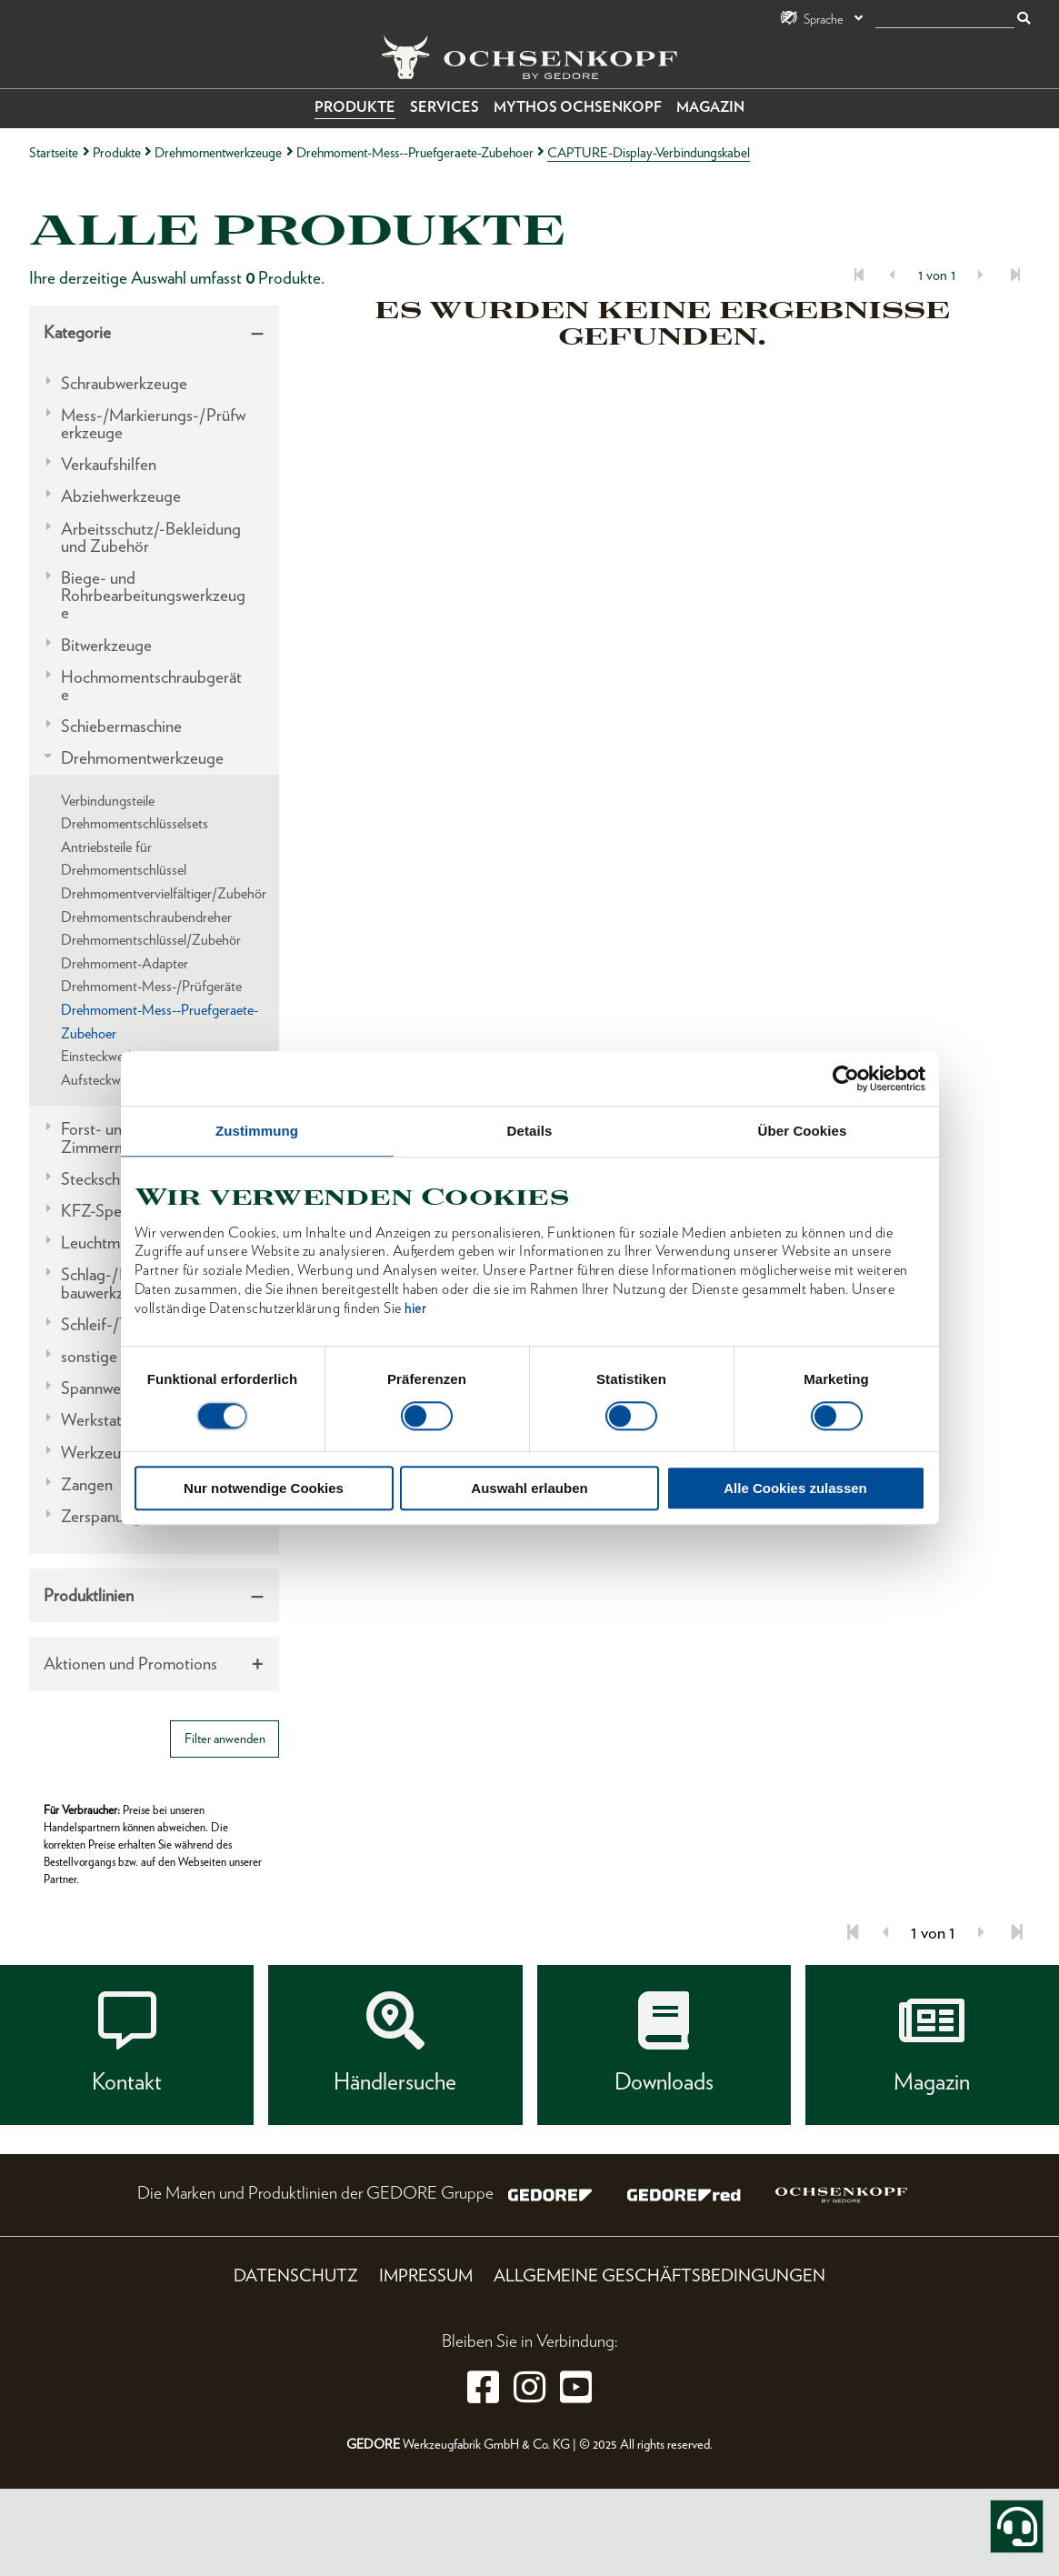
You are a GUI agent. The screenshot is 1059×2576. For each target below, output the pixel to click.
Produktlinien (89, 1595)
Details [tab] (530, 1130)
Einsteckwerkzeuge (114, 1056)
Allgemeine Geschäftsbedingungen (659, 2275)
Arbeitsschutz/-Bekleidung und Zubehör (151, 537)
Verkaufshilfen (108, 464)
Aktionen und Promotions (130, 1663)
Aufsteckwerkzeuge (116, 1079)
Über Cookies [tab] (802, 1130)
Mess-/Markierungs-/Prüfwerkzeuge (153, 423)
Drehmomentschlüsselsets (134, 823)
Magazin (710, 106)
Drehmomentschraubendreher (146, 917)
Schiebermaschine (121, 726)
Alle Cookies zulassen (795, 1488)
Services (444, 106)
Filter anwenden (225, 1738)
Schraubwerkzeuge (124, 383)
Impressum (426, 2275)
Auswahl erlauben (529, 1488)
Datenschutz (296, 2275)
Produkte (355, 106)
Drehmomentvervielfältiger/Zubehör (163, 893)
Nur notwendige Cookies (264, 1488)
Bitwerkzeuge (106, 645)
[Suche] (944, 19)
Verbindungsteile (108, 800)
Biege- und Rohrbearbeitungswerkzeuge (153, 595)
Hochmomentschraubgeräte (151, 685)
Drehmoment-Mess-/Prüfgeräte (151, 986)
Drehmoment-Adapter (124, 963)
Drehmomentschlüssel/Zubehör (151, 939)
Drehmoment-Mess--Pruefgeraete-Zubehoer (415, 152)
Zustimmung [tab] (256, 1130)
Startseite (53, 152)
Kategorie (77, 332)
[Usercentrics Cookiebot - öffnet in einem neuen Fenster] (845, 1078)
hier (415, 1308)
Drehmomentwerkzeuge (218, 152)
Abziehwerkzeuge (121, 496)
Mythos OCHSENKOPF (578, 106)
